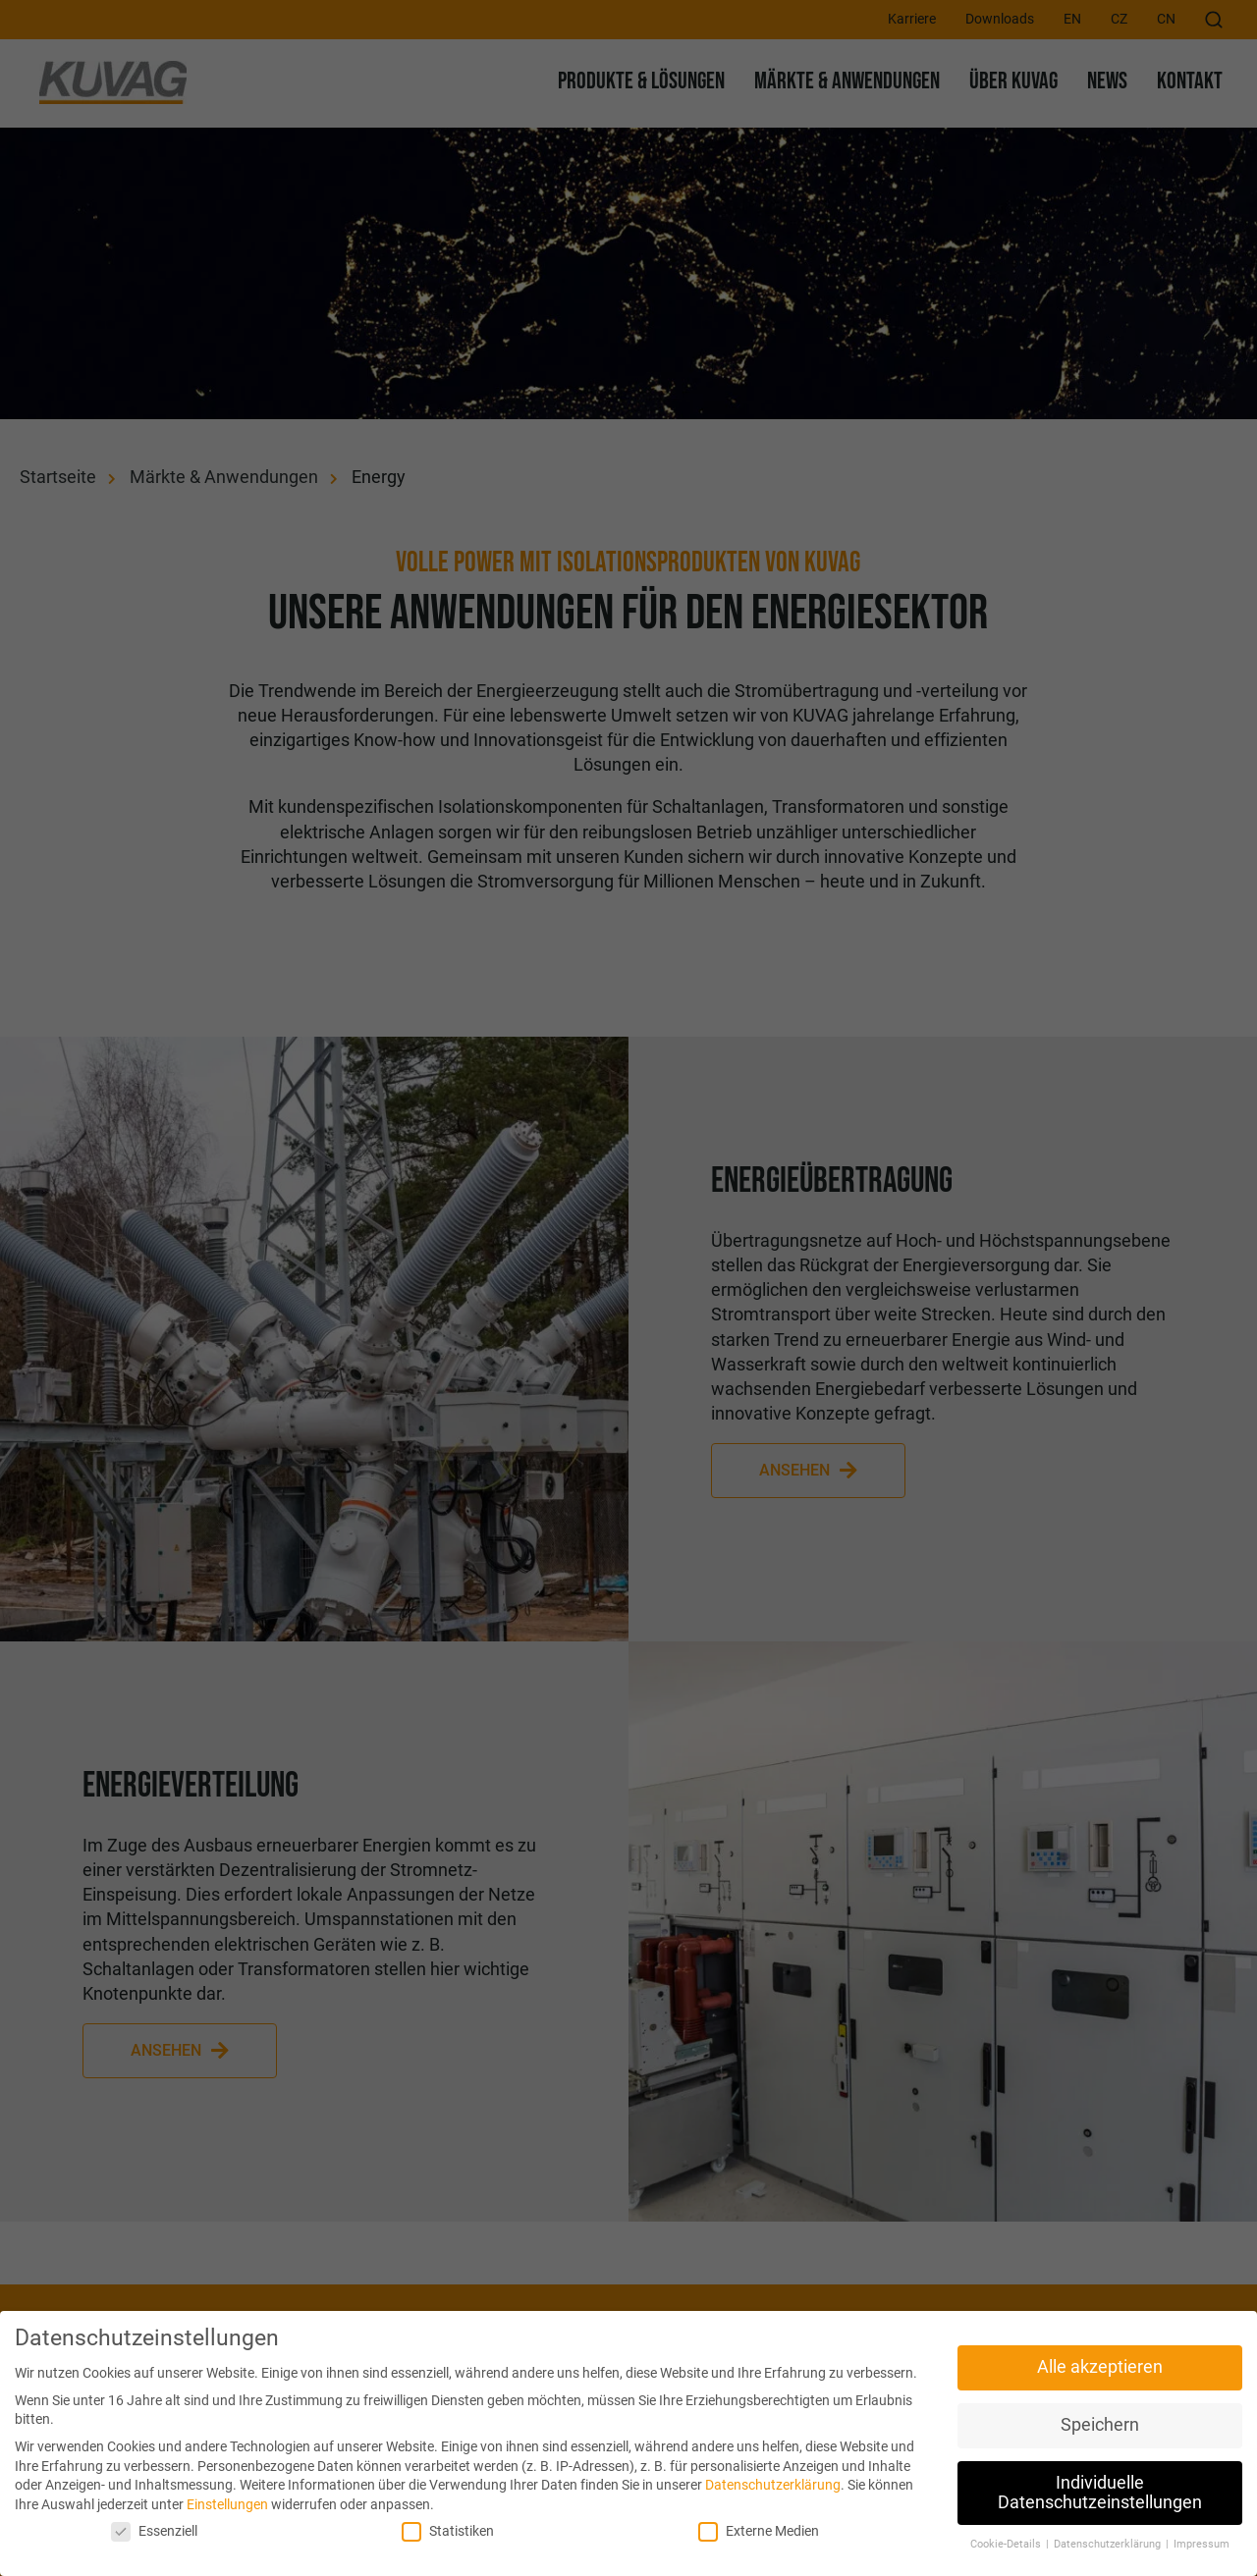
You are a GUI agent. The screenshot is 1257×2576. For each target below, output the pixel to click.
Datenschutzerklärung (773, 2485)
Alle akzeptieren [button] (1100, 2367)
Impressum (1202, 2544)
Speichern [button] (1100, 2425)
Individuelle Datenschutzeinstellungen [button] (1100, 2492)
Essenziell (154, 2531)
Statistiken (448, 2531)
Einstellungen (227, 2504)
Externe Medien (758, 2531)
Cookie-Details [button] (1007, 2544)
